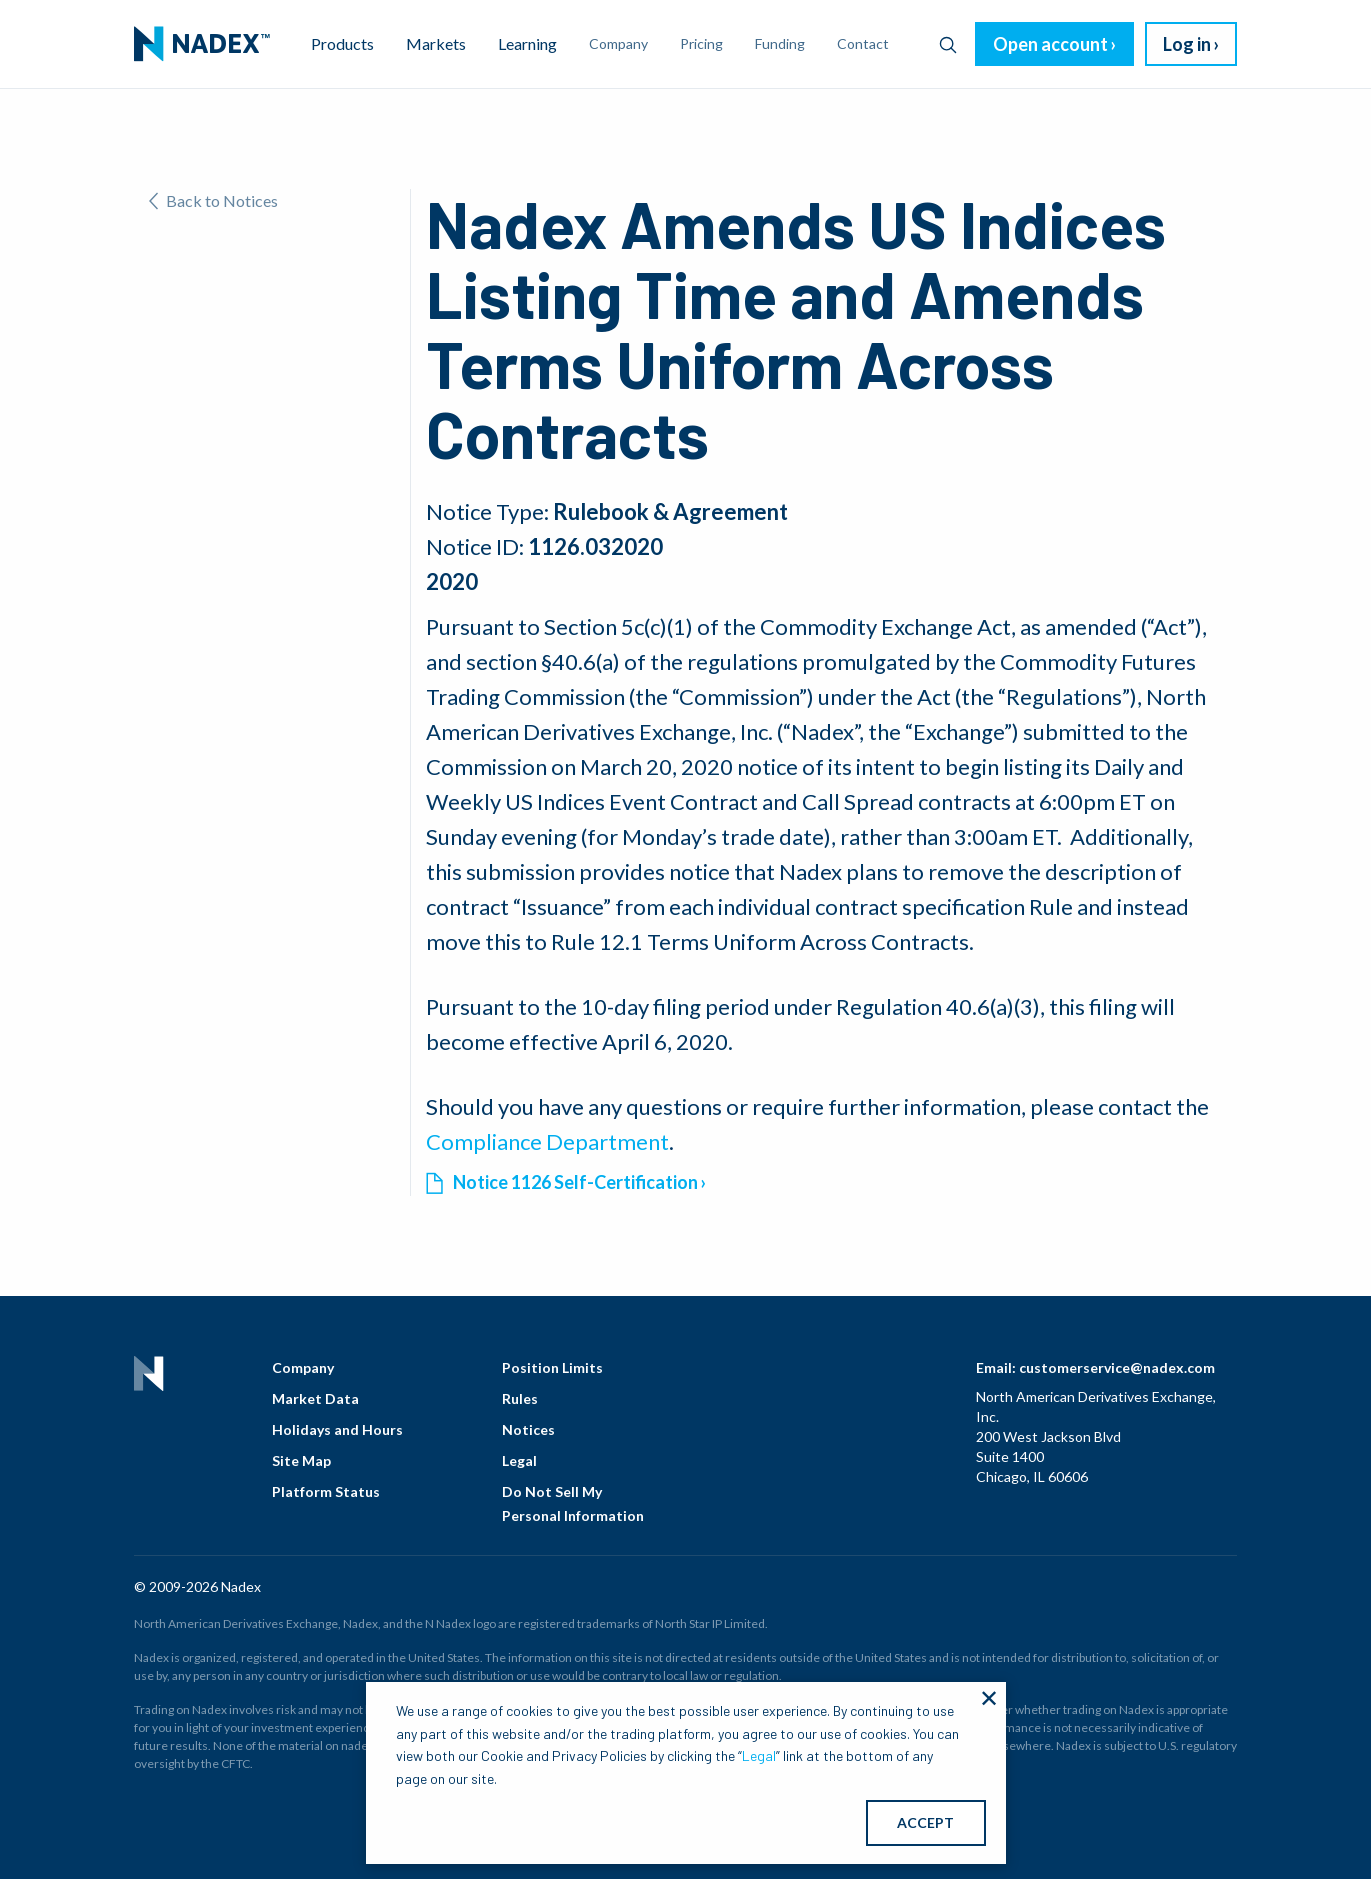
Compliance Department (547, 1141)
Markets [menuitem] (436, 43)
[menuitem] (202, 44)
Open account (1050, 44)
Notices (528, 1429)
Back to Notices (213, 200)
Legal (519, 1460)
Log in (1187, 44)
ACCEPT (925, 1822)
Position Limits (552, 1367)
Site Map (301, 1460)
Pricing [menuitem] (701, 43)
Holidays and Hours (337, 1429)
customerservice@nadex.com (1117, 1367)
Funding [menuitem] (780, 43)
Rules (520, 1398)
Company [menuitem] (618, 43)
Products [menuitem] (342, 43)
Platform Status (326, 1491)
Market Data (315, 1398)
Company (303, 1367)
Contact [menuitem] (863, 43)
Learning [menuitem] (527, 43)
